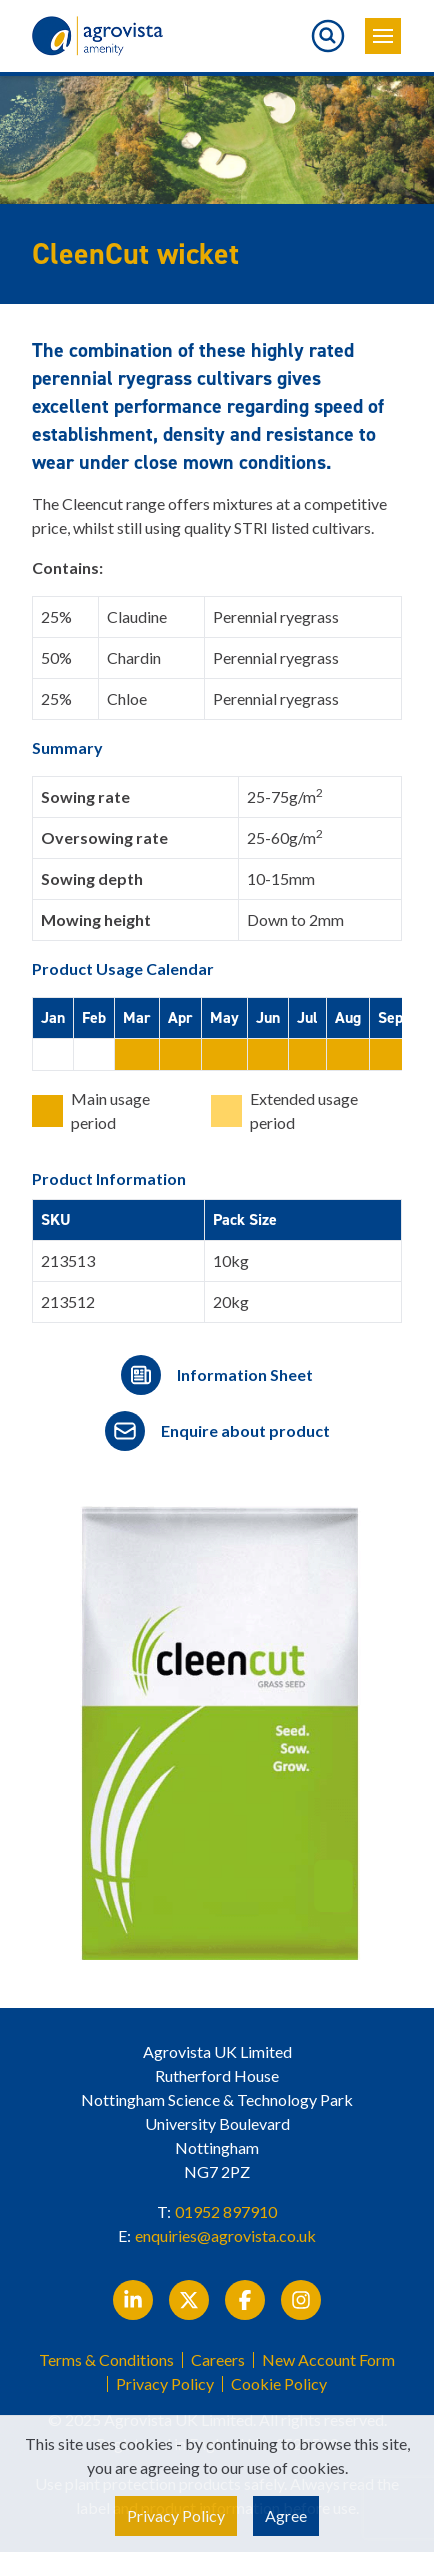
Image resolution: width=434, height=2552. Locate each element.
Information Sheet (245, 1374)
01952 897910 (226, 2211)
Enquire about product (245, 1430)
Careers (218, 2360)
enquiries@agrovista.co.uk (225, 2235)
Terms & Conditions (106, 2360)
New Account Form (328, 2360)
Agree (286, 2515)
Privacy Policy (165, 2384)
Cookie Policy (279, 2384)
